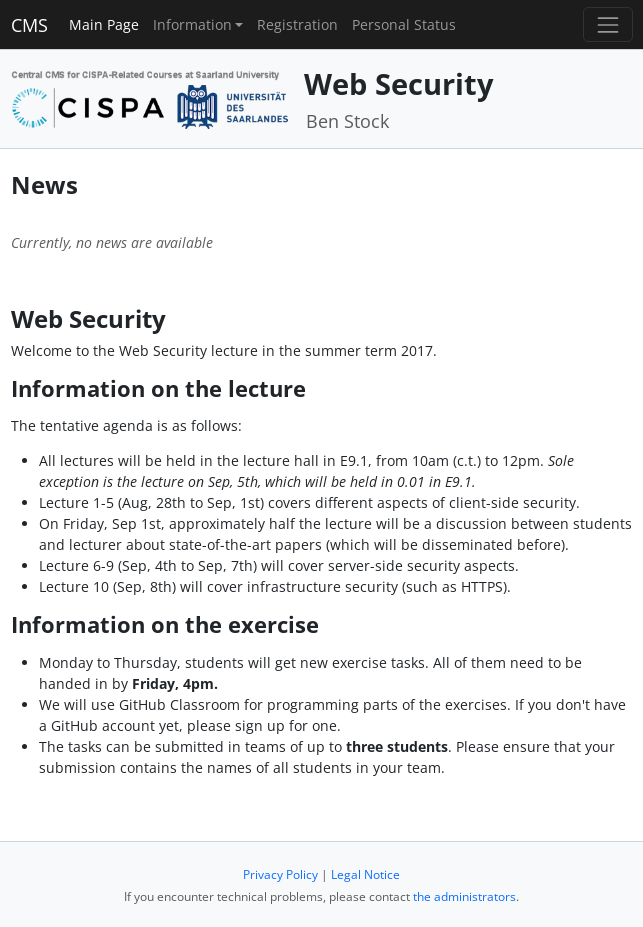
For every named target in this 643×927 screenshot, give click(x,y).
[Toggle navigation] (607, 24)
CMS (29, 25)
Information (192, 24)
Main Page (104, 24)
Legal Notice (365, 874)
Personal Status (404, 24)
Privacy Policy (280, 874)
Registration (297, 24)
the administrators (464, 896)
